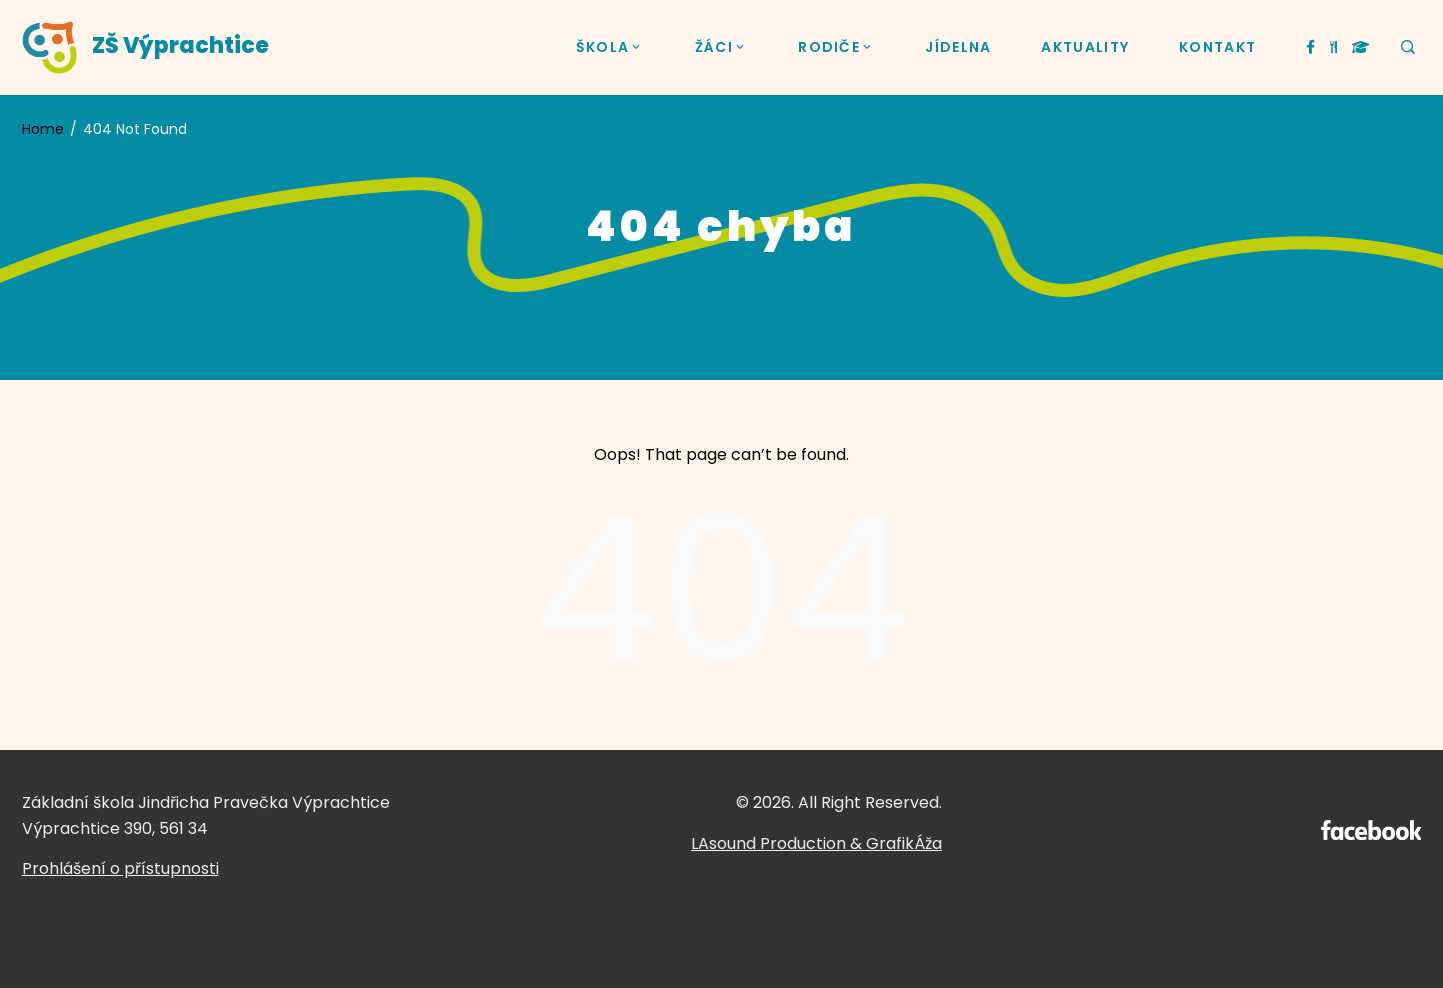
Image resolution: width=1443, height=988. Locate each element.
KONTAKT (1217, 47)
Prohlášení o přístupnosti (120, 868)
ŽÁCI (722, 47)
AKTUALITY (1085, 47)
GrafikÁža (904, 843)
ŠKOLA (610, 47)
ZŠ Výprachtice (180, 45)
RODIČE (836, 47)
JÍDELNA (958, 47)
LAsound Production (768, 843)
